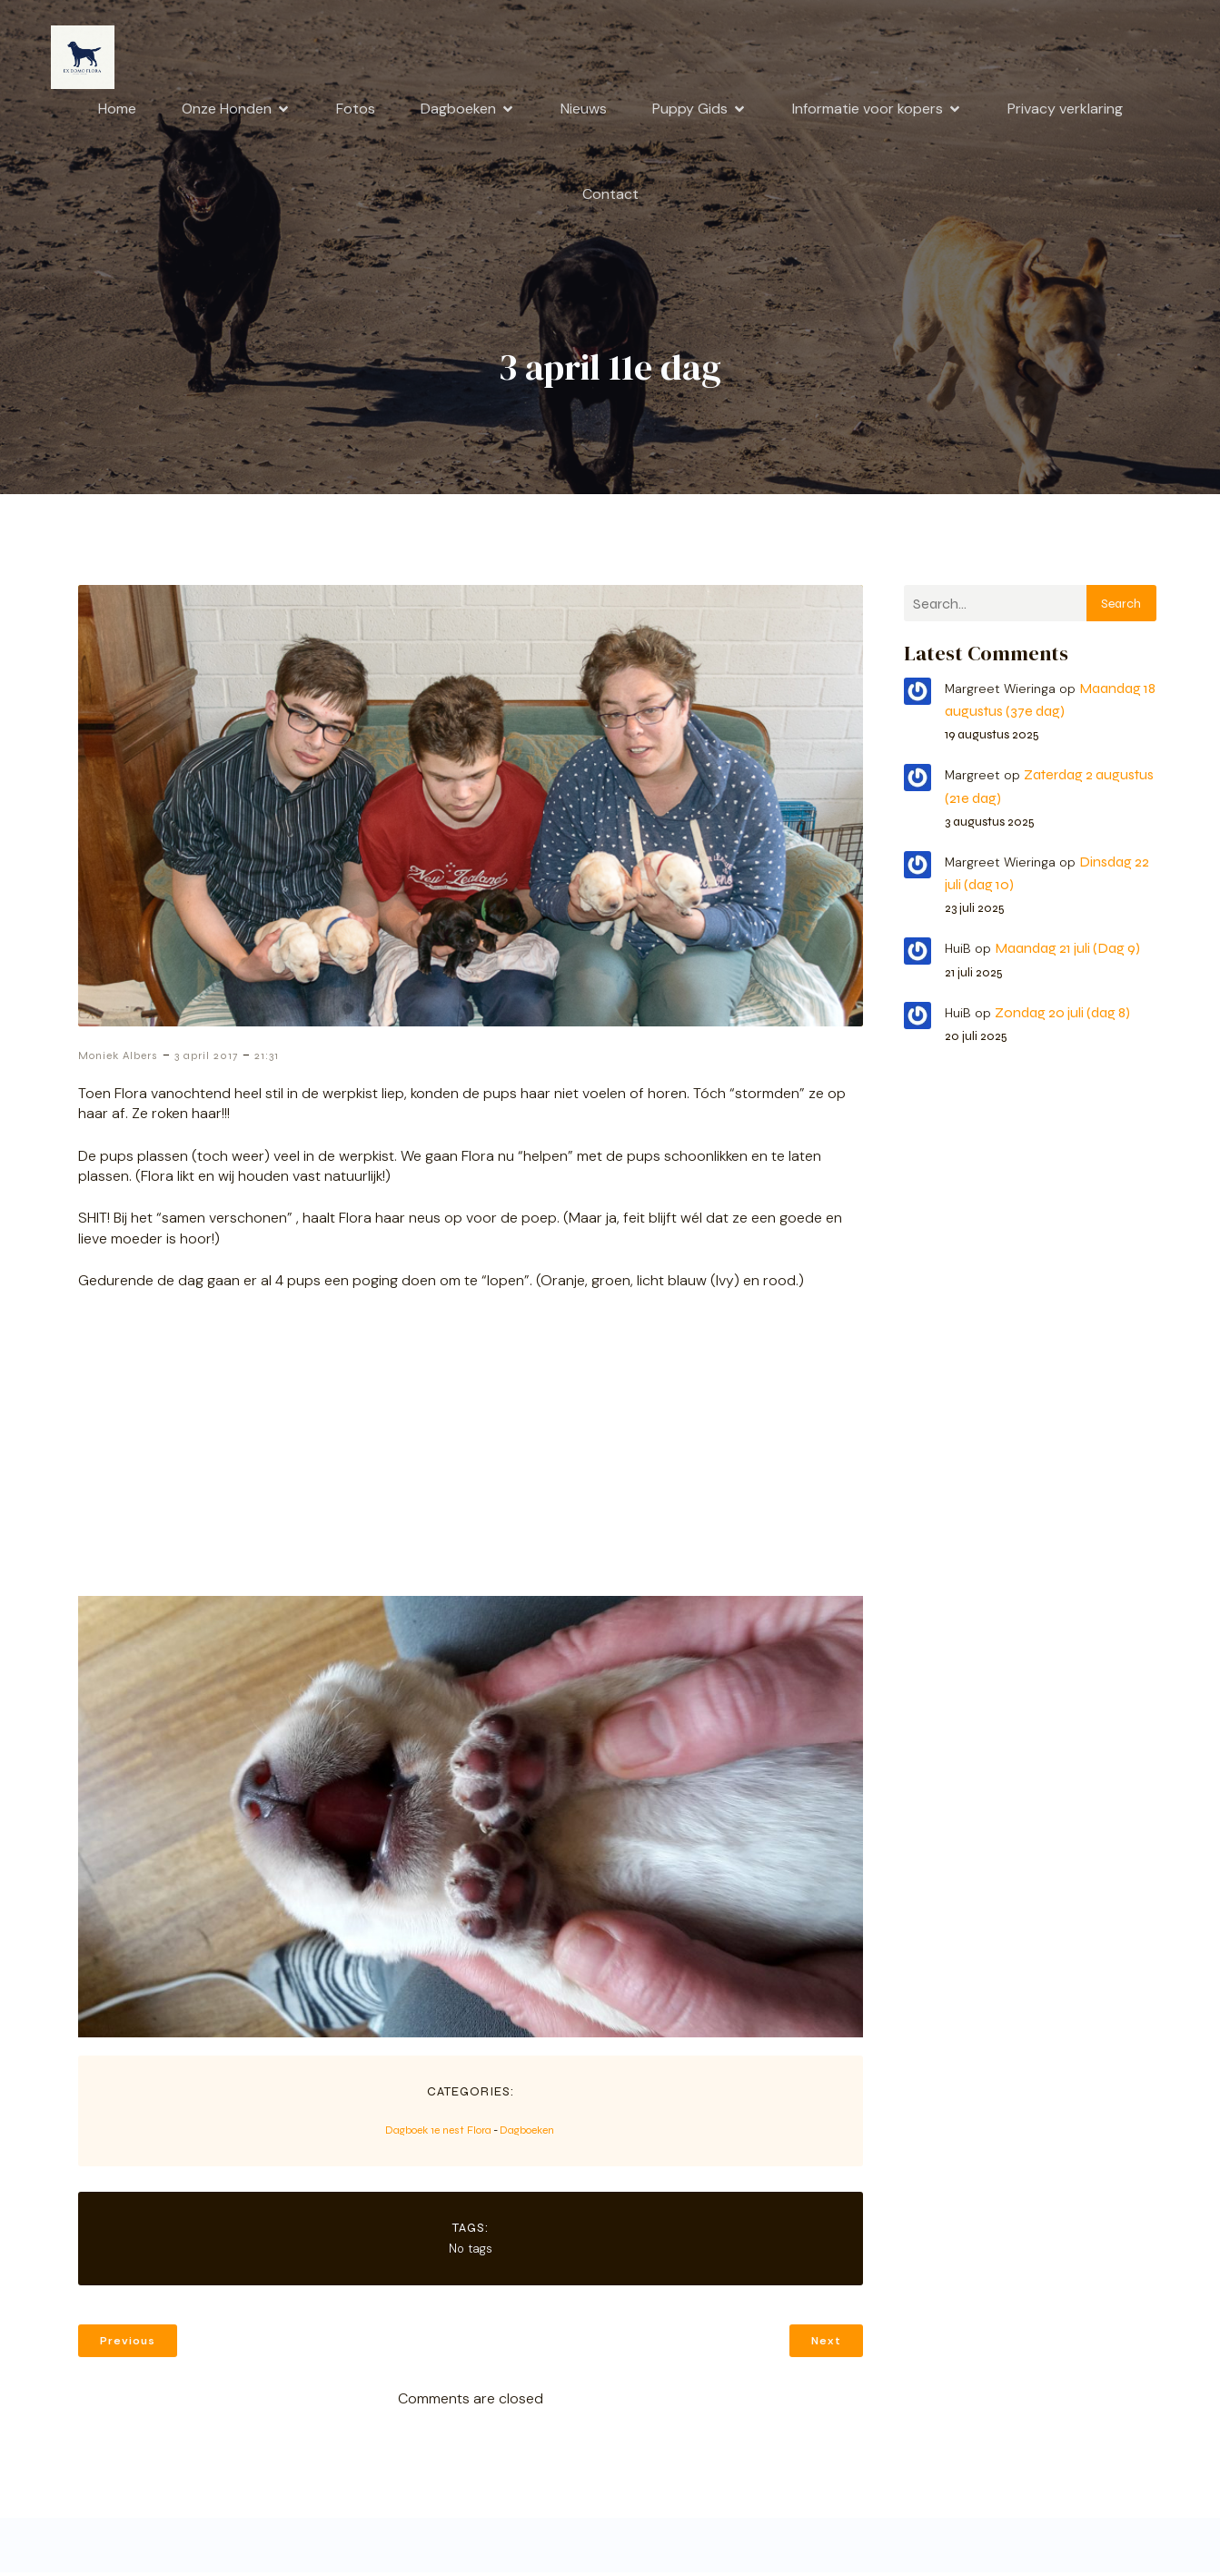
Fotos (355, 110)
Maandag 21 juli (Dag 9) (1067, 951)
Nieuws (583, 110)
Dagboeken (527, 2133)
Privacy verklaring (1065, 110)
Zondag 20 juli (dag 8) (1062, 1016)
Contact (610, 195)
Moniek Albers (118, 1059)
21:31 (266, 1059)
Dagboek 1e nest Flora (438, 2133)
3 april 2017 (206, 1059)
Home (117, 110)
